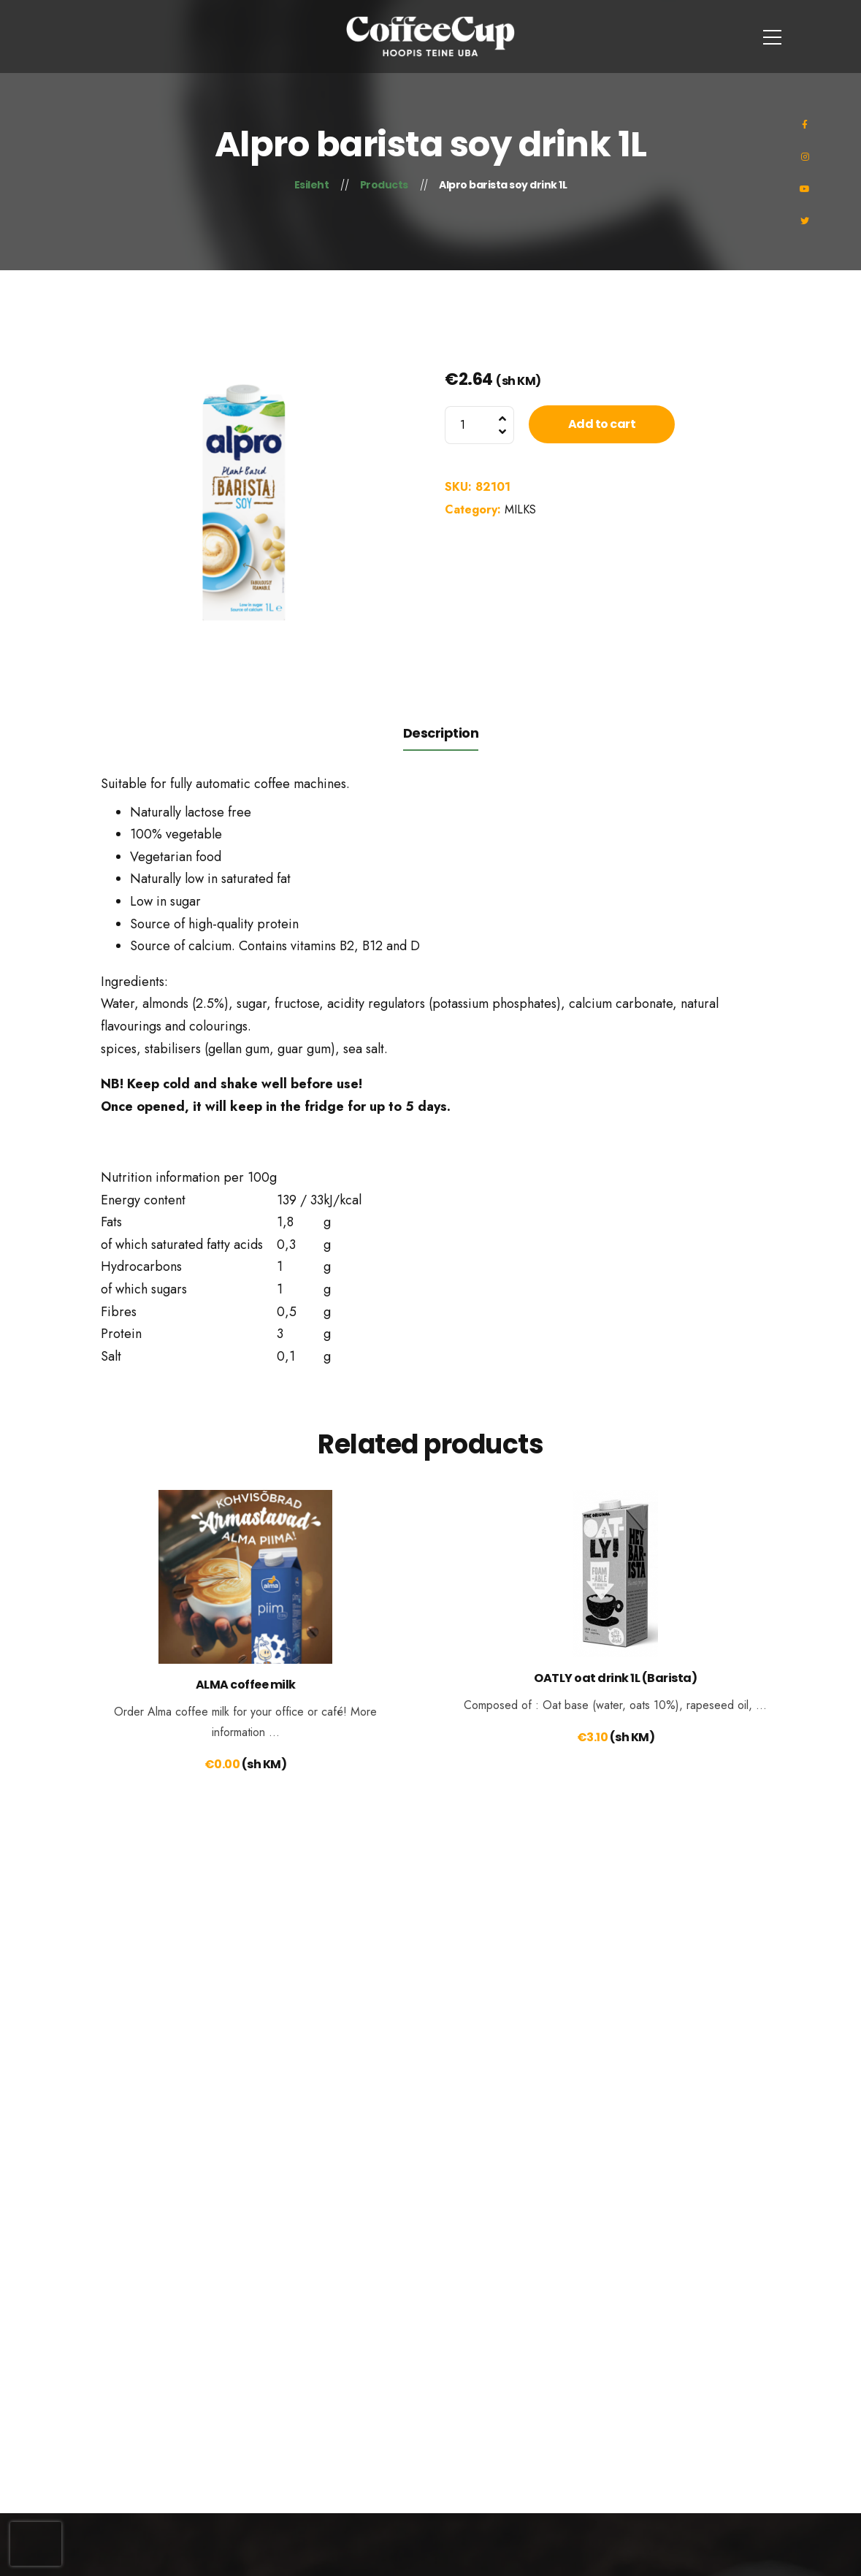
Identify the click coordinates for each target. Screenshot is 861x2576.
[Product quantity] (479, 425)
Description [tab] (441, 733)
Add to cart (602, 424)
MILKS (520, 509)
